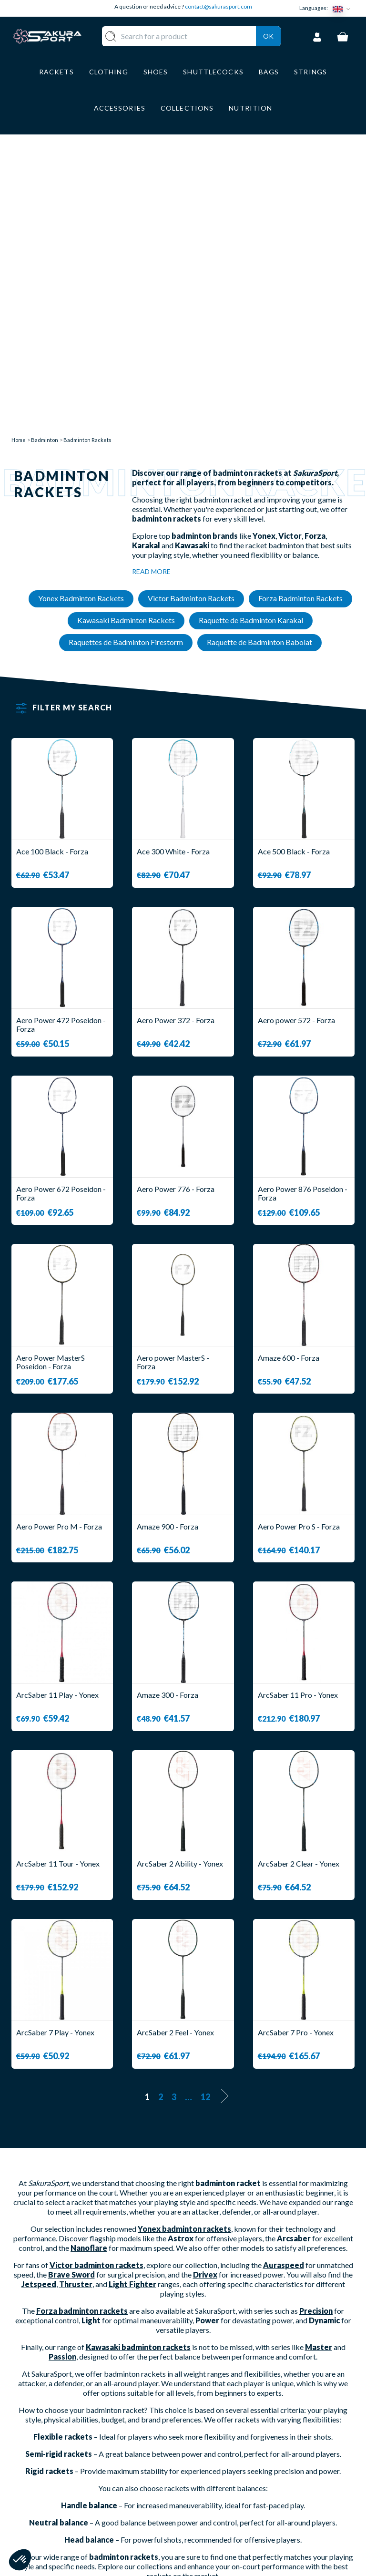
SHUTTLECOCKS (170, 2454)
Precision (316, 2034)
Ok (268, 48)
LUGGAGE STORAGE (158, 2500)
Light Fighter (132, 2007)
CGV (201, 2490)
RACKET (155, 2440)
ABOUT (206, 2440)
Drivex (205, 1997)
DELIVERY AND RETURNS (219, 2458)
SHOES (152, 2482)
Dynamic (324, 2043)
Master (318, 2070)
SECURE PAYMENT (225, 2476)
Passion (62, 2079)
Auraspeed (283, 1988)
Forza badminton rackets (82, 2034)
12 (205, 1820)
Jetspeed (38, 2007)
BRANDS (155, 2532)
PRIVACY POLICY (224, 2518)
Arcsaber (294, 1961)
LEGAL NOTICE (219, 2504)
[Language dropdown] (344, 8)
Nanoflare (89, 1971)
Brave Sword (71, 1997)
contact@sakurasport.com (218, 6)
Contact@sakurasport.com (55, 2505)
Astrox (180, 1961)
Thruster (75, 2007)
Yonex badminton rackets (184, 1952)
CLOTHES (157, 2468)
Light (91, 2043)
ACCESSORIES (166, 2518)
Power (207, 2043)
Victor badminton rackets (96, 1988)
